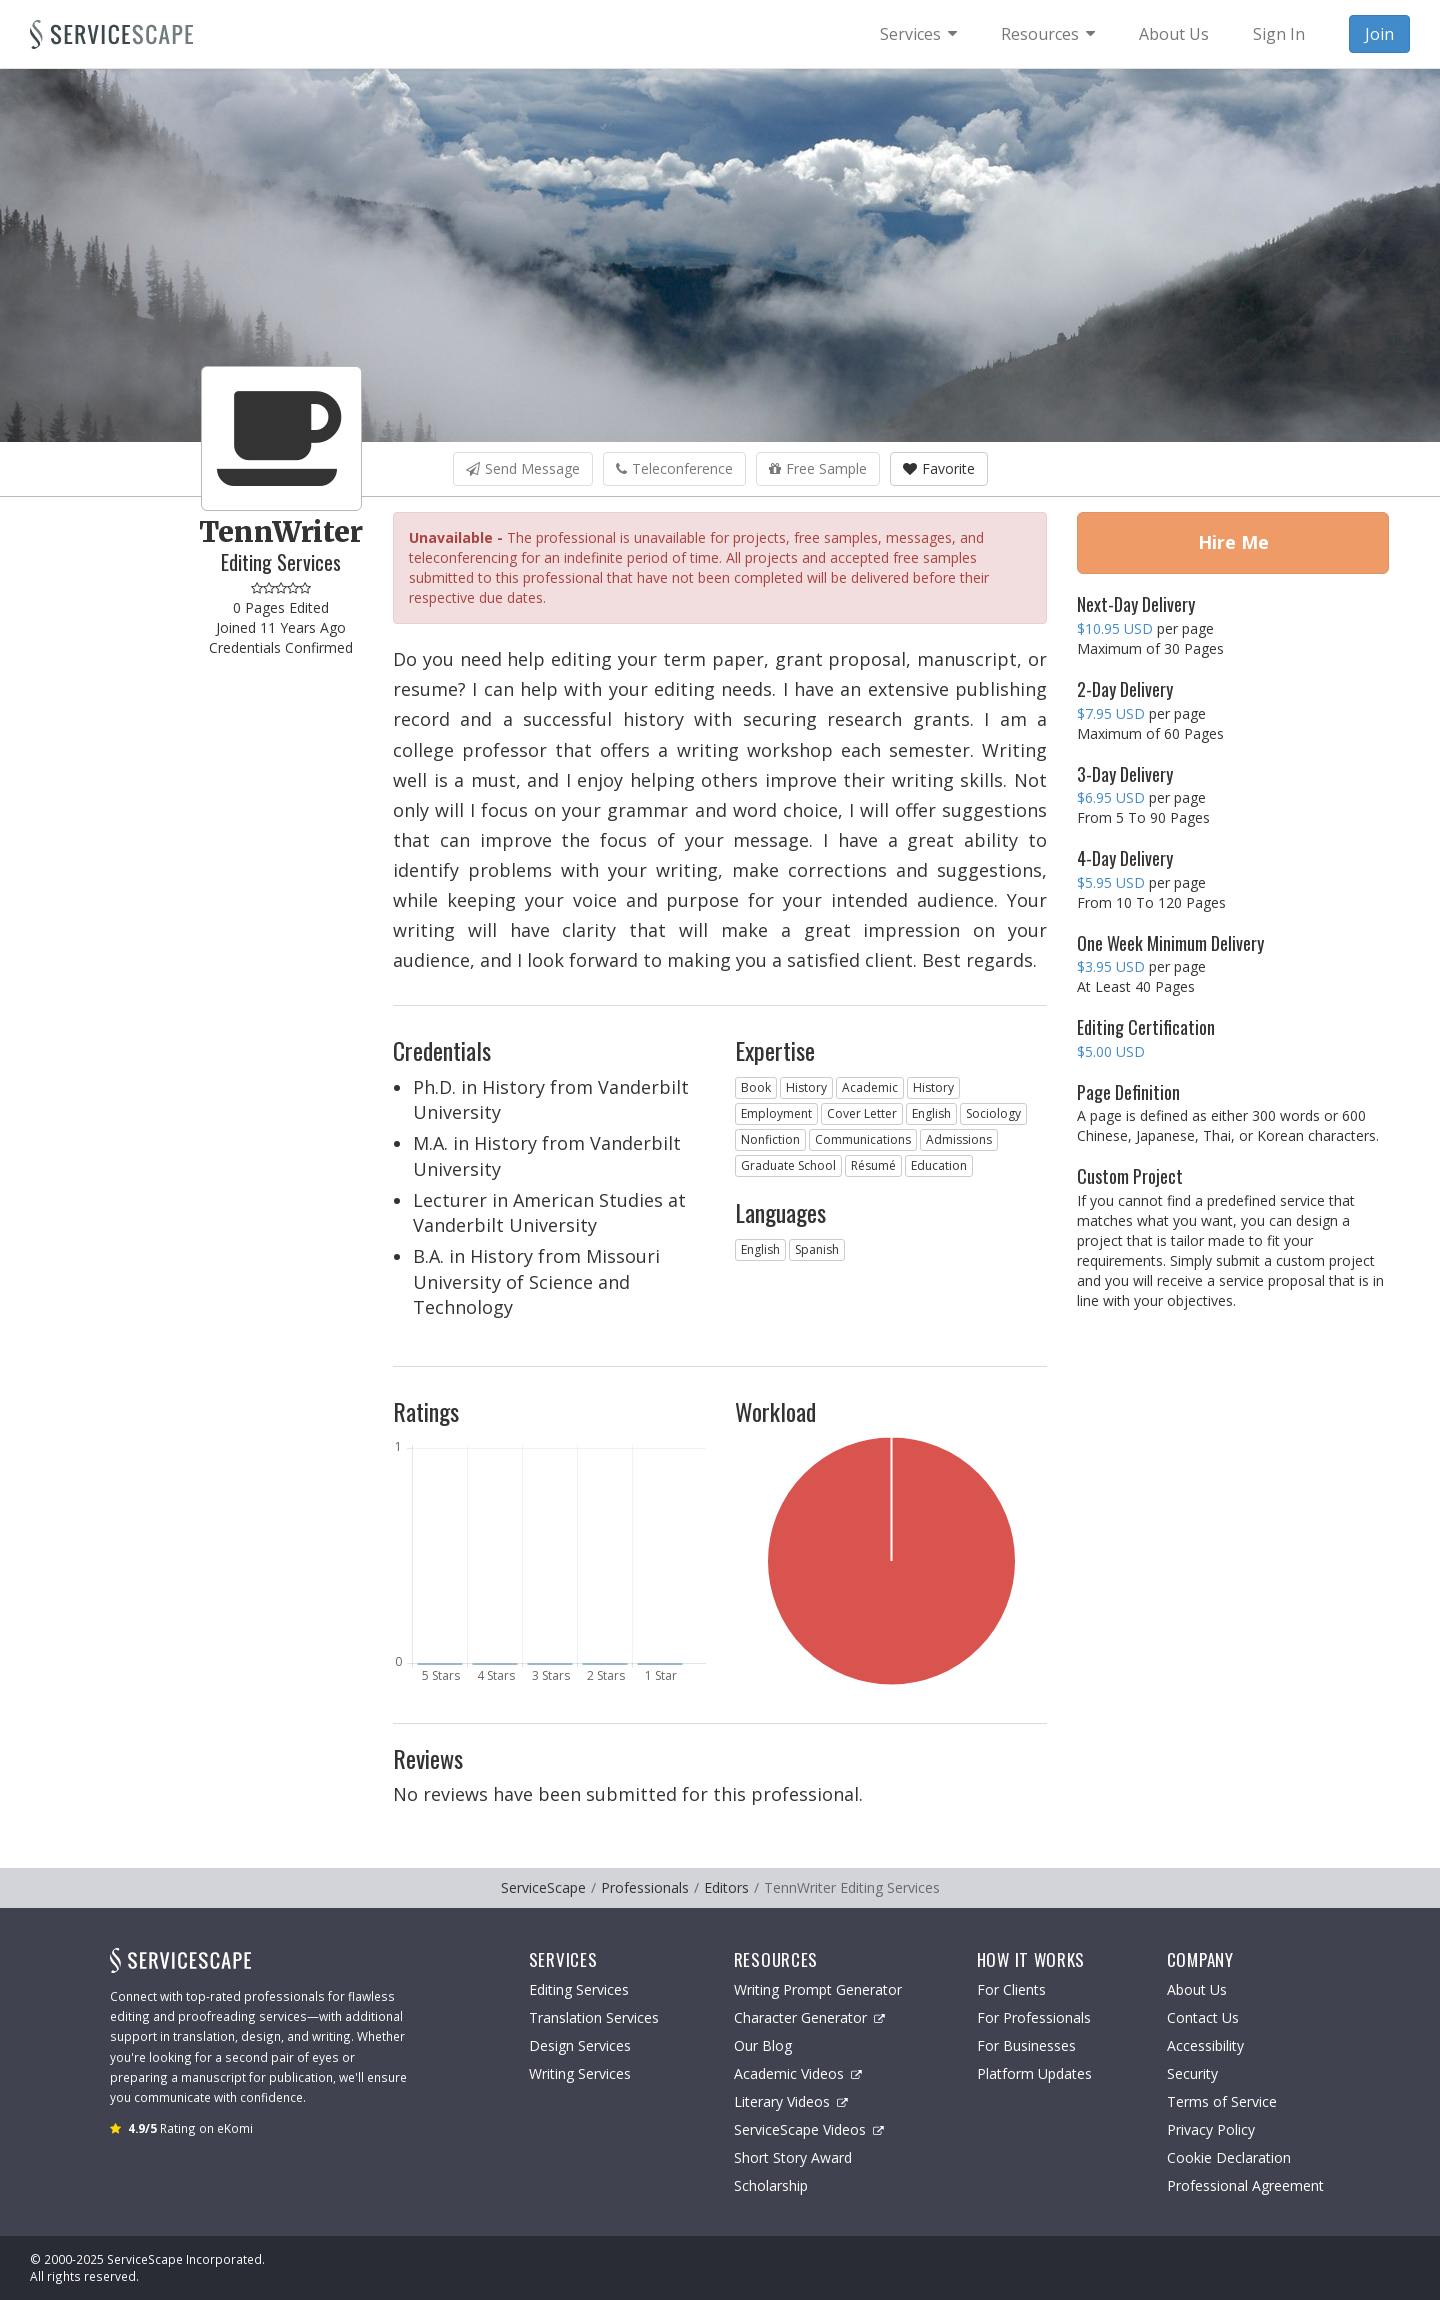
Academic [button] (870, 1087)
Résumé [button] (873, 1165)
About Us (1197, 1989)
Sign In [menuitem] (1279, 34)
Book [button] (756, 1087)
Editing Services (579, 1989)
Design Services (580, 2045)
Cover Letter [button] (862, 1113)
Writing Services (580, 2073)
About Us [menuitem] (1174, 34)
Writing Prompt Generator (818, 1989)
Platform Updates (1034, 2073)
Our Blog (763, 2045)
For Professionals (1034, 2017)
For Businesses (1026, 2045)
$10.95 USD (1115, 628)
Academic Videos (798, 2073)
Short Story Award (793, 2157)
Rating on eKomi (190, 2128)
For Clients (1011, 1989)
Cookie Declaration (1229, 2157)
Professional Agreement (1245, 2185)
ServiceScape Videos (809, 2129)
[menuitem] (918, 34)
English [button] (931, 1113)
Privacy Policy (1211, 2129)
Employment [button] (776, 1113)
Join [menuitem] (1379, 34)
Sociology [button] (993, 1113)
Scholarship (771, 2185)
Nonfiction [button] (770, 1139)
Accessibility (1205, 2045)
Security (1192, 2073)
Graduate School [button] (788, 1165)
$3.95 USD (1111, 966)
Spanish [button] (817, 1249)
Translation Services (594, 2017)
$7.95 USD (1111, 713)
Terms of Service (1222, 2101)
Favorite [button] (939, 468)
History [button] (806, 1087)
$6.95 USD (1111, 797)
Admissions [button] (959, 1139)
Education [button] (939, 1165)
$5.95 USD (1111, 882)
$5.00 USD (1111, 1051)
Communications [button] (863, 1139)
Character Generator (809, 2017)
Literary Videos (791, 2101)
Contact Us (1203, 2017)
